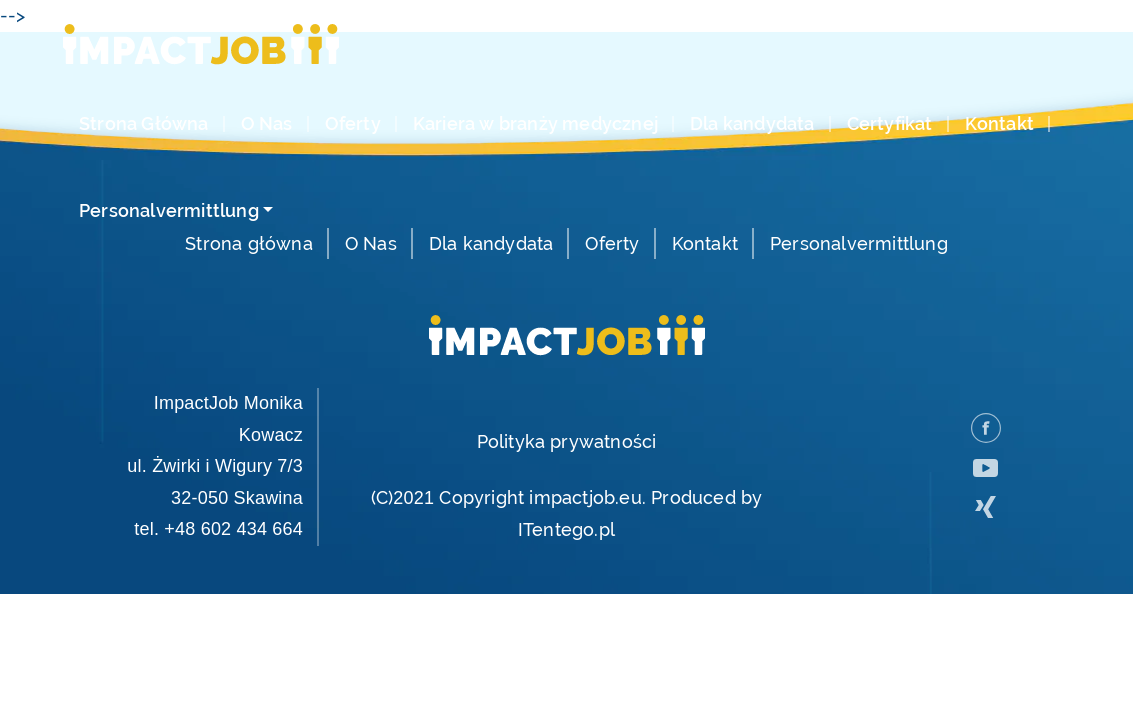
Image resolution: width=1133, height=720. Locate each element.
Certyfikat (890, 124)
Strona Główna (144, 124)
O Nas (267, 124)
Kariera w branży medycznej (535, 124)
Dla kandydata (752, 124)
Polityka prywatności (567, 441)
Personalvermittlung (169, 211)
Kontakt (999, 124)
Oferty (353, 124)
